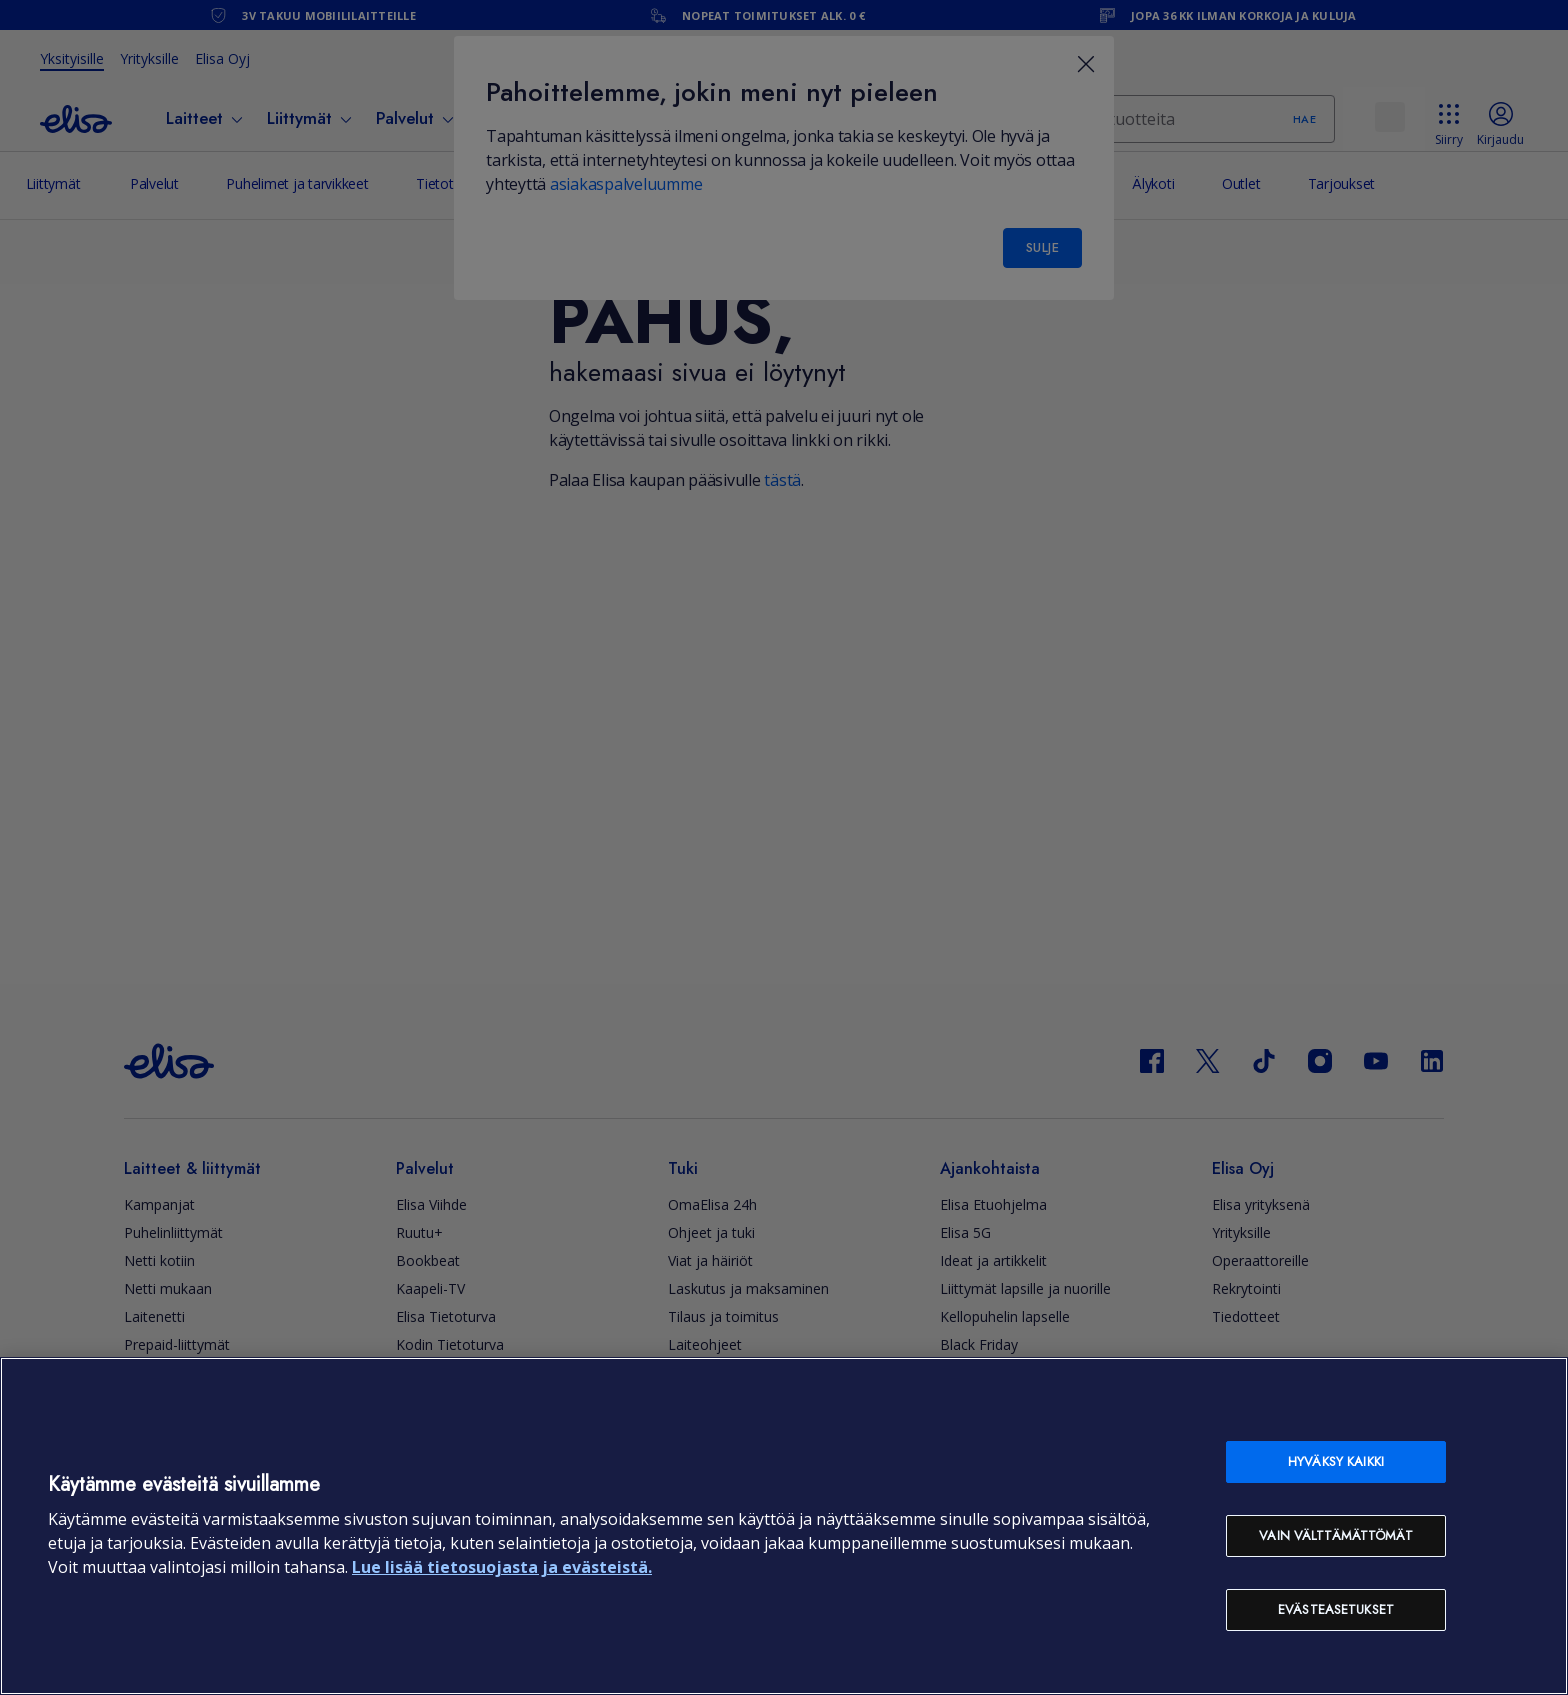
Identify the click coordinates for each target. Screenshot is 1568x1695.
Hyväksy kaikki (1336, 1461)
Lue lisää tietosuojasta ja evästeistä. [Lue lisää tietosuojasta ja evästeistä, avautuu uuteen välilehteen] (502, 1567)
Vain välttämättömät (1335, 1535)
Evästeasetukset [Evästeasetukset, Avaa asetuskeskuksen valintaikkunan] (1336, 1609)
